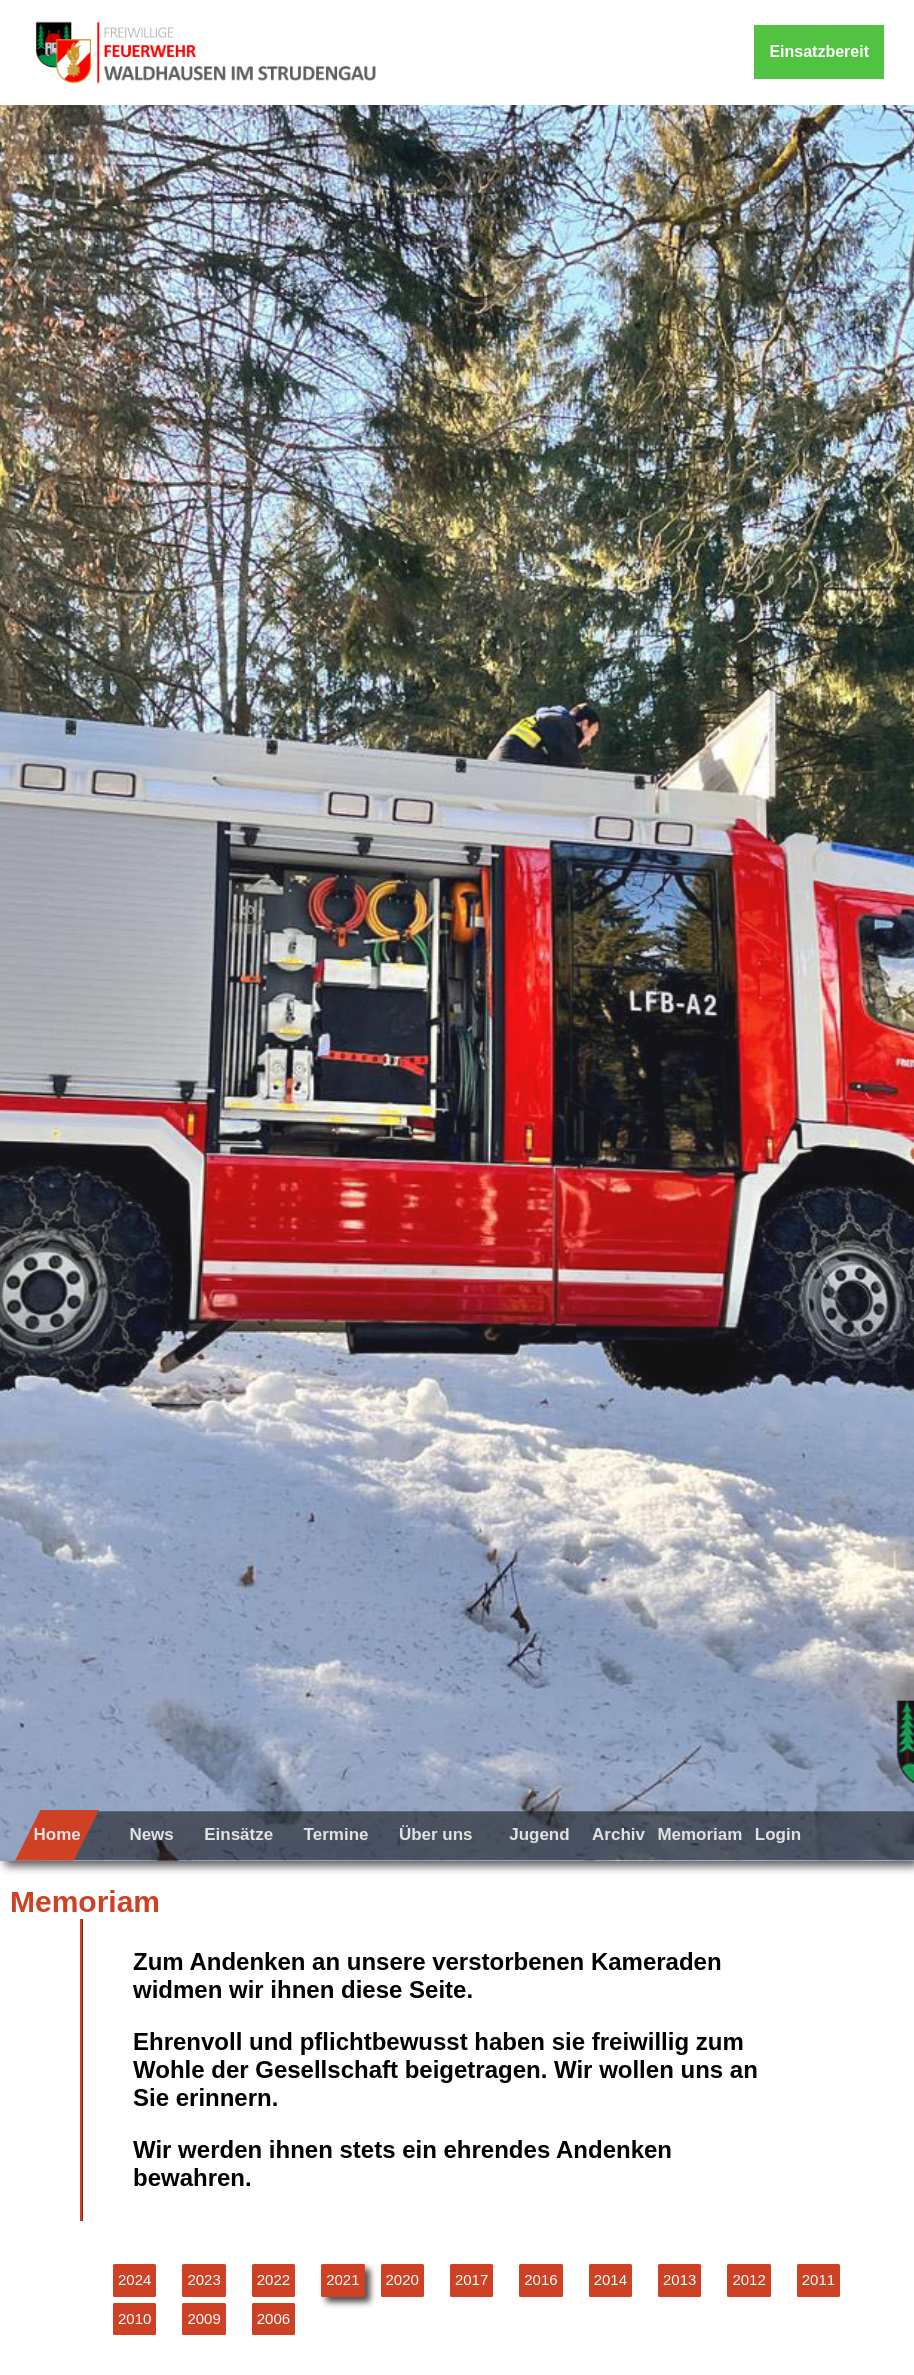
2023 (203, 2279)
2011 (818, 2279)
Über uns (436, 1834)
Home (56, 1834)
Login (778, 1834)
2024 (134, 2279)
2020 (402, 2279)
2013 (679, 2279)
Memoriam (699, 1834)
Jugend (539, 1834)
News (151, 1834)
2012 (748, 2279)
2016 (540, 2279)
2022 (273, 2279)
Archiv (618, 1834)
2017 (471, 2279)
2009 (203, 2318)
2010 (134, 2318)
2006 (273, 2318)
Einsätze (238, 1834)
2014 (610, 2279)
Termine (336, 1834)
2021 (342, 2279)
